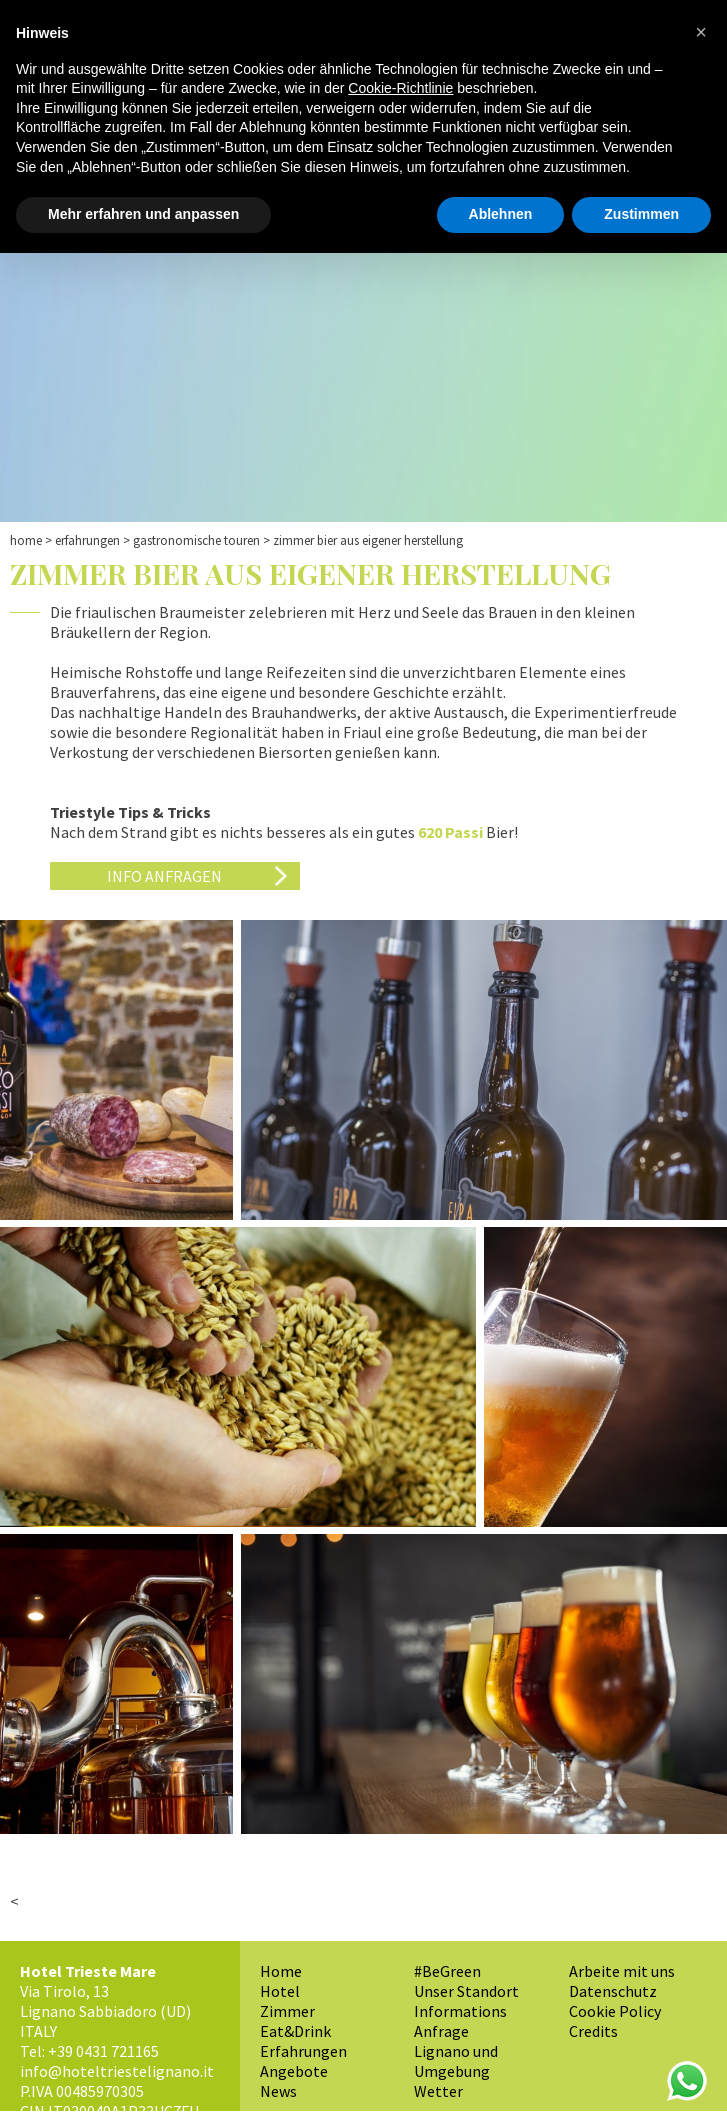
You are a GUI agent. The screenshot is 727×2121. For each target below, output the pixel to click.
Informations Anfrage (460, 2021)
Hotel (280, 1991)
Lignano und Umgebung (456, 2061)
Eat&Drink (295, 2031)
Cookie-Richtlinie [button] (400, 88)
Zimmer (287, 2011)
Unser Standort (466, 1991)
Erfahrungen (87, 540)
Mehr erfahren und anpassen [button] (143, 214)
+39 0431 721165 (103, 2051)
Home (26, 540)
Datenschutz (613, 1991)
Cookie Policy (615, 2011)
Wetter (438, 2091)
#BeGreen (447, 1971)
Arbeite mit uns (622, 1971)
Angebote (294, 2071)
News (278, 2091)
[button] (701, 32)
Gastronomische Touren (196, 540)
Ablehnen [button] (501, 214)
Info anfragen (164, 876)
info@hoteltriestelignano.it (117, 2071)
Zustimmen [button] (641, 214)
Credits (593, 2031)
